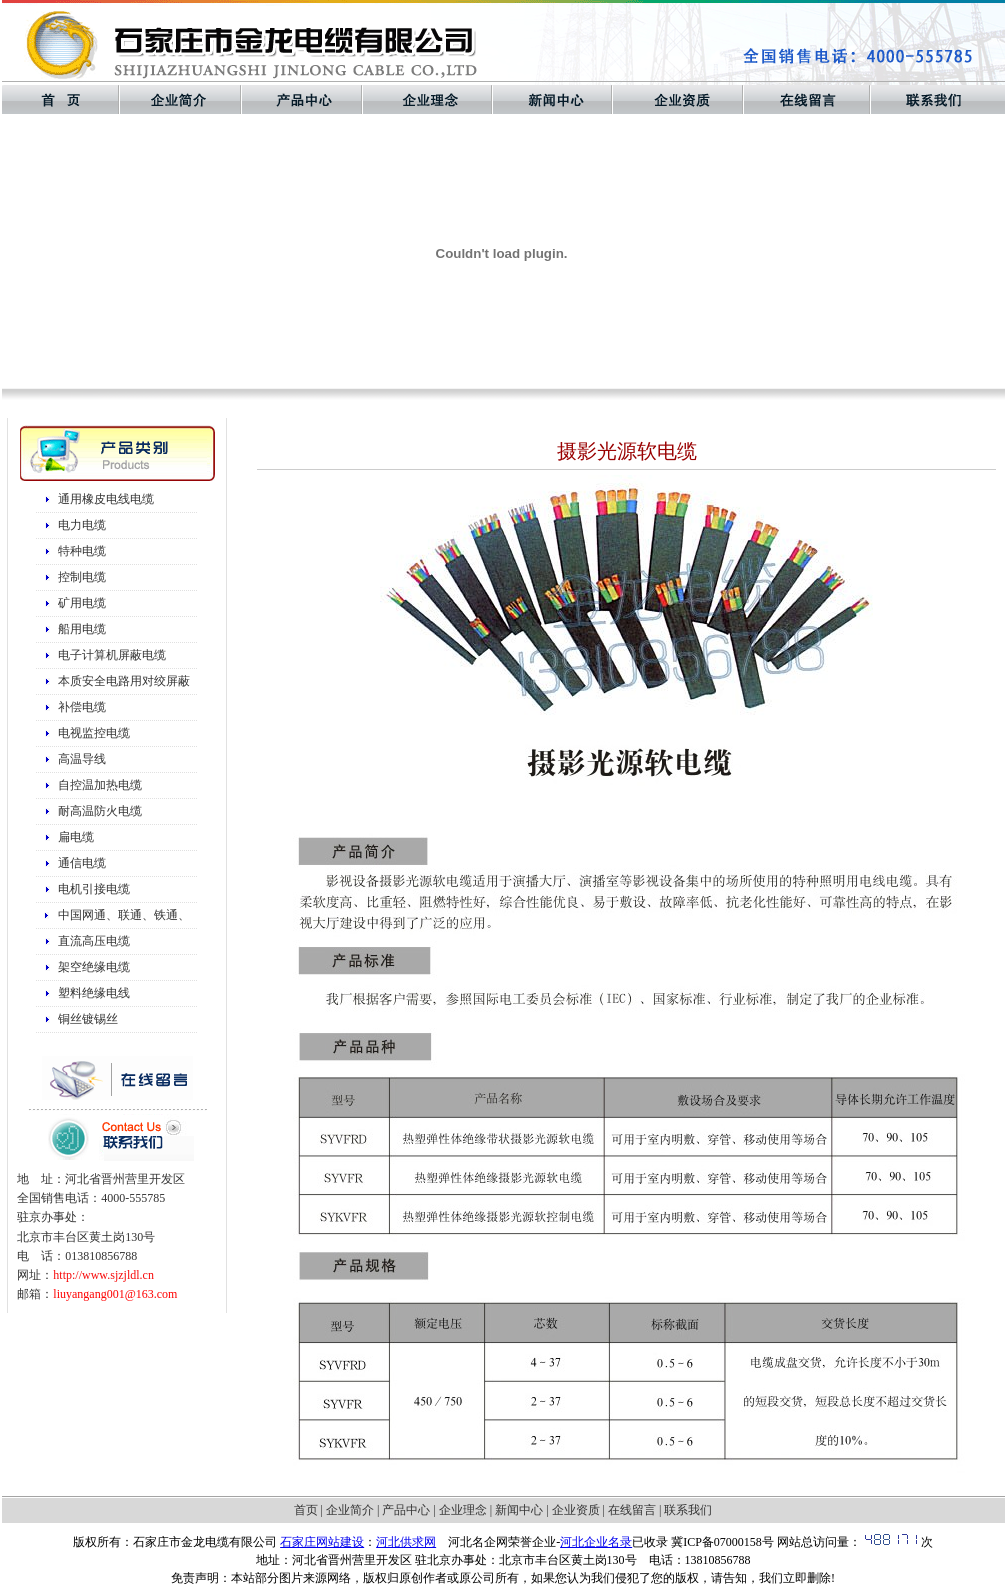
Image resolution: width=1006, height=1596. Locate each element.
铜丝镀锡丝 (88, 1019)
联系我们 (688, 1510)
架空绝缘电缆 (94, 967)
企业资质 (576, 1510)
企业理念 (463, 1510)
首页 (306, 1510)
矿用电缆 (82, 603)
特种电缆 (82, 551)
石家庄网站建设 (322, 1542)
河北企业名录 (596, 1542)
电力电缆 (82, 525)
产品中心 (406, 1510)
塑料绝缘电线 (94, 993)
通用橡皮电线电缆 (106, 499)
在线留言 (632, 1510)
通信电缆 (82, 863)
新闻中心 (519, 1510)
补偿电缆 (82, 707)
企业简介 (350, 1510)
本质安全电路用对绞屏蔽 (124, 681)
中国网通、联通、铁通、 (124, 915)
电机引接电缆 (94, 889)
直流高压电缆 (94, 941)
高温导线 (82, 759)
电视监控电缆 (94, 733)
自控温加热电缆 (100, 785)
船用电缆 (82, 629)
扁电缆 (76, 837)
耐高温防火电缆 (100, 811)
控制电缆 (82, 577)
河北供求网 (406, 1542)
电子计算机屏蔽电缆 (112, 655)
